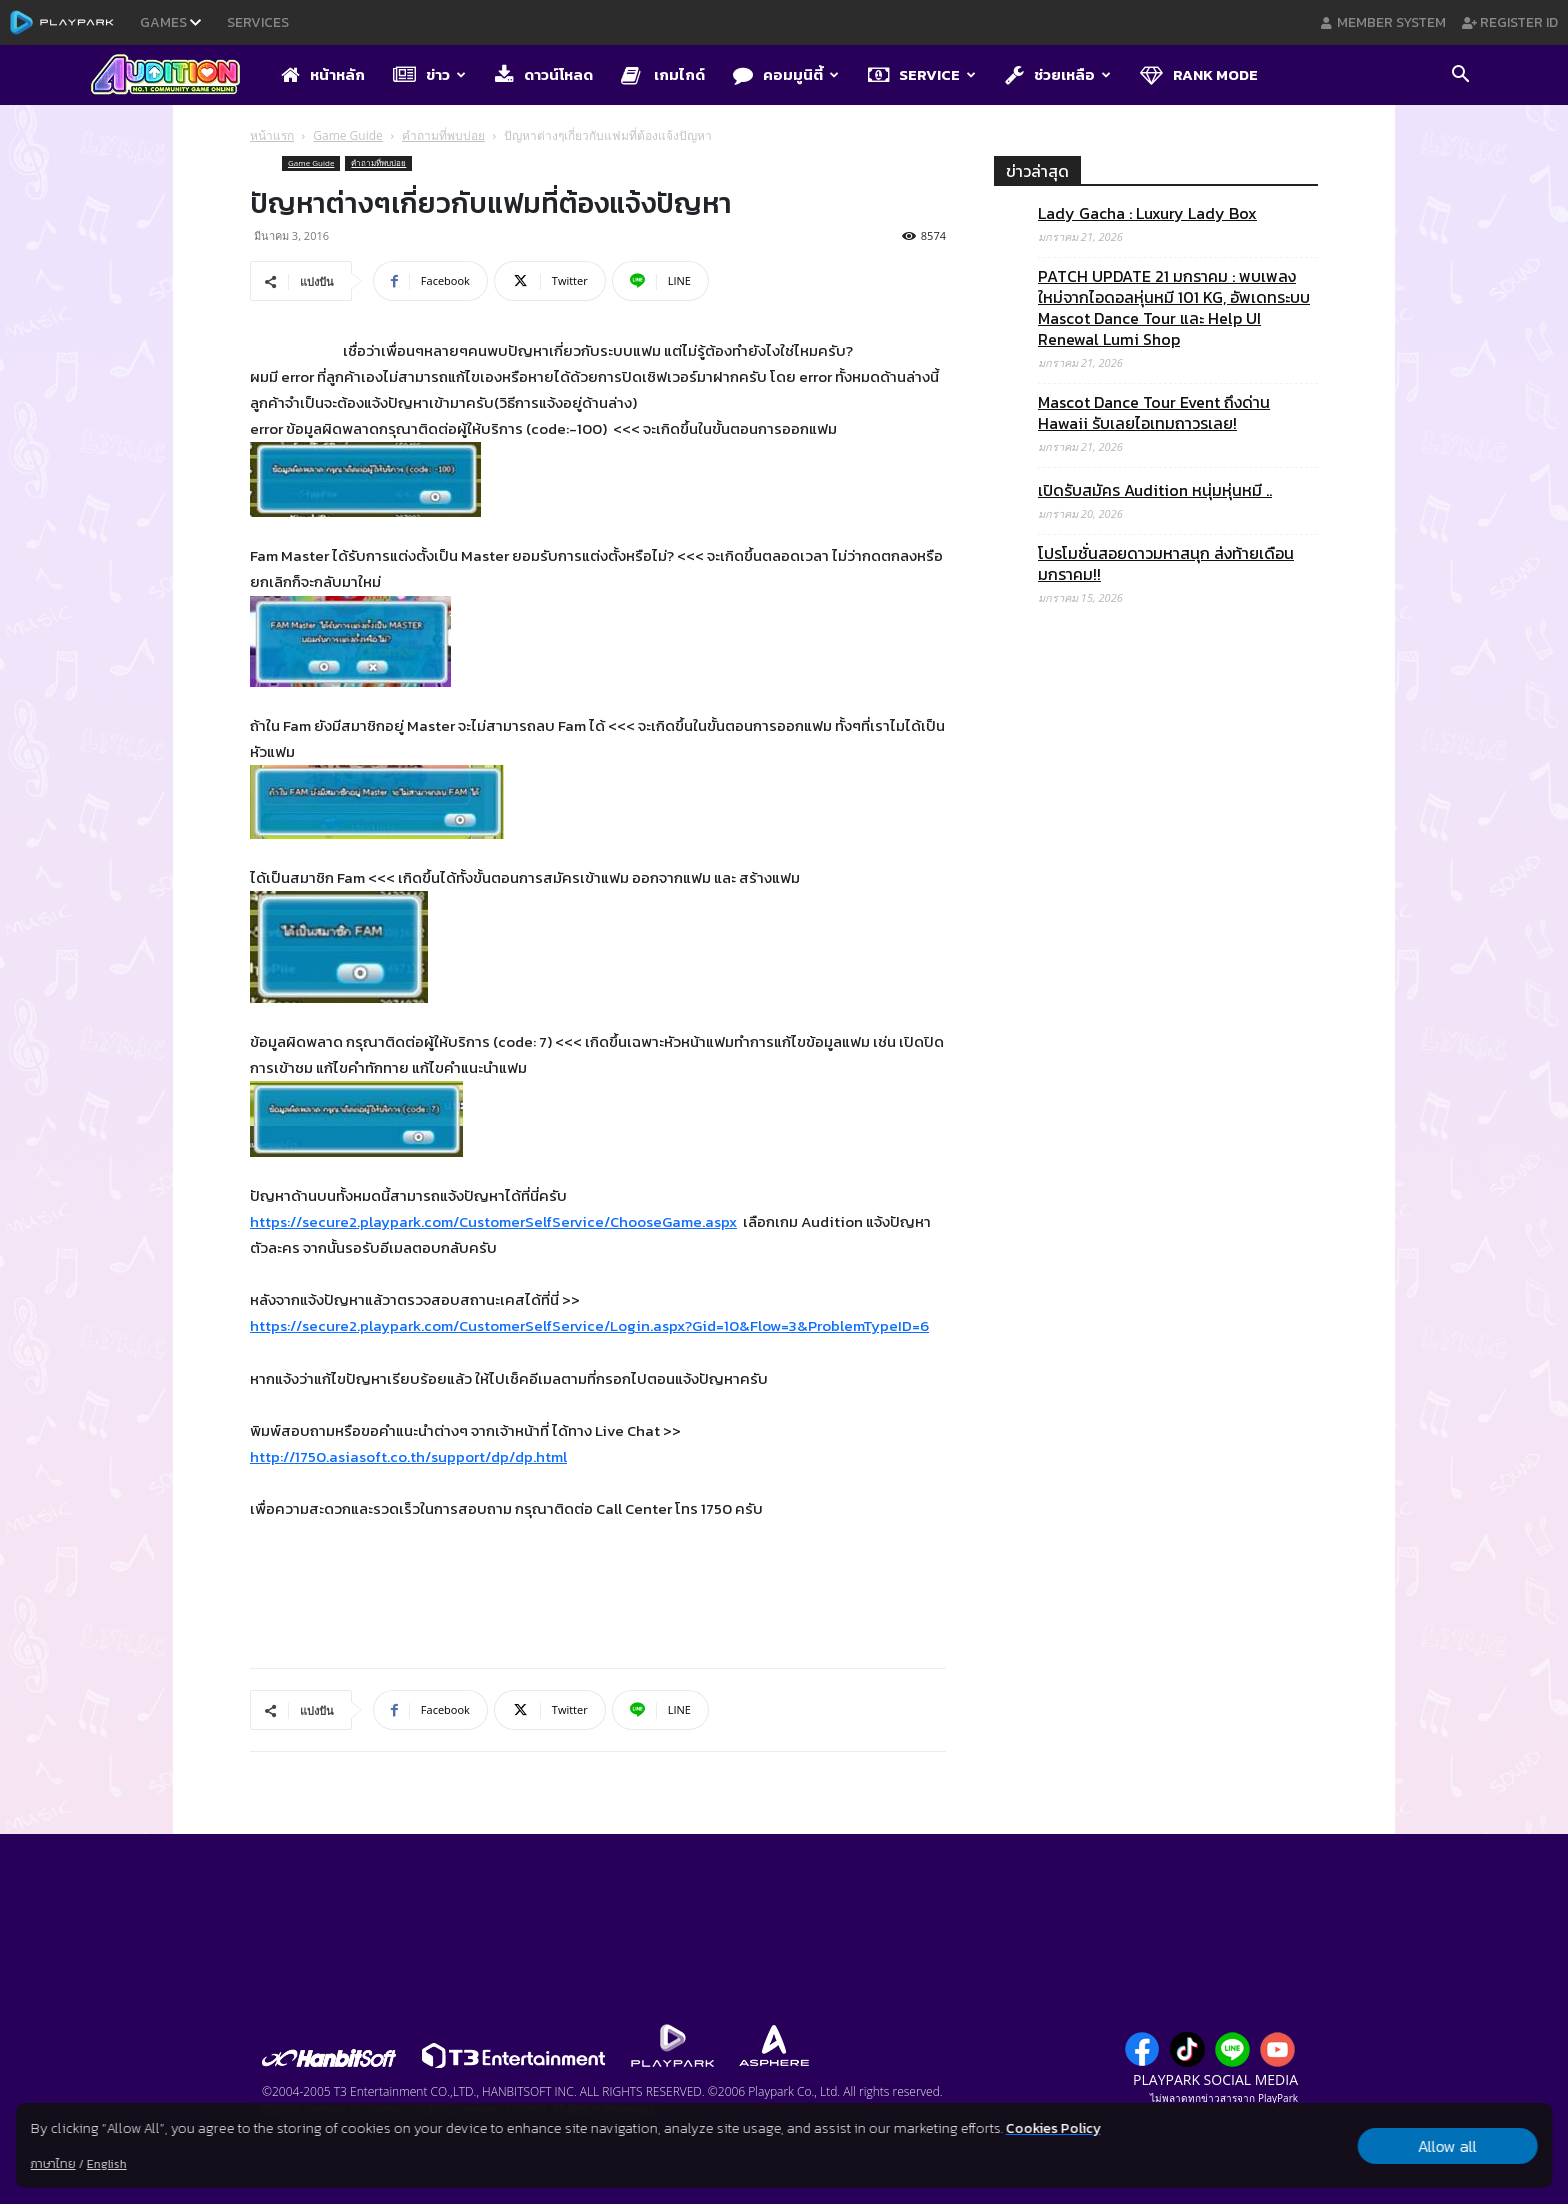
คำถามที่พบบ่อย (443, 135)
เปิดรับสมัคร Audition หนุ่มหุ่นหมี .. (1155, 490)
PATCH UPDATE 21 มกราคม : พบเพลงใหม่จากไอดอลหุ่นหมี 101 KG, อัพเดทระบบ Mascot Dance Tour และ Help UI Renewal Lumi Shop (1174, 308)
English (107, 2164)
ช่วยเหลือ (1058, 74)
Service (922, 74)
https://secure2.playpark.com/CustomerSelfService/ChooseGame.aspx (493, 1221)
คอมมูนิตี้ (786, 74)
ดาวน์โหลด (544, 74)
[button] (1460, 76)
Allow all (1447, 2146)
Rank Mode (1199, 74)
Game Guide (348, 135)
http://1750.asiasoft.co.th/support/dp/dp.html (408, 1456)
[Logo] (175, 76)
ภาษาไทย (53, 2164)
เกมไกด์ (663, 74)
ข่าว (429, 74)
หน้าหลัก (323, 74)
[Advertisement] (1156, 1457)
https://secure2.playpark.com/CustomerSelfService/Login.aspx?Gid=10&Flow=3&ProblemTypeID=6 (589, 1325)
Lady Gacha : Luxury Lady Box (1147, 213)
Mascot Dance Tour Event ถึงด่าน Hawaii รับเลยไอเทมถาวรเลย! (1154, 413)
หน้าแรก (272, 135)
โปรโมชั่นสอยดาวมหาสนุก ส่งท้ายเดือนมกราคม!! (1166, 564)
